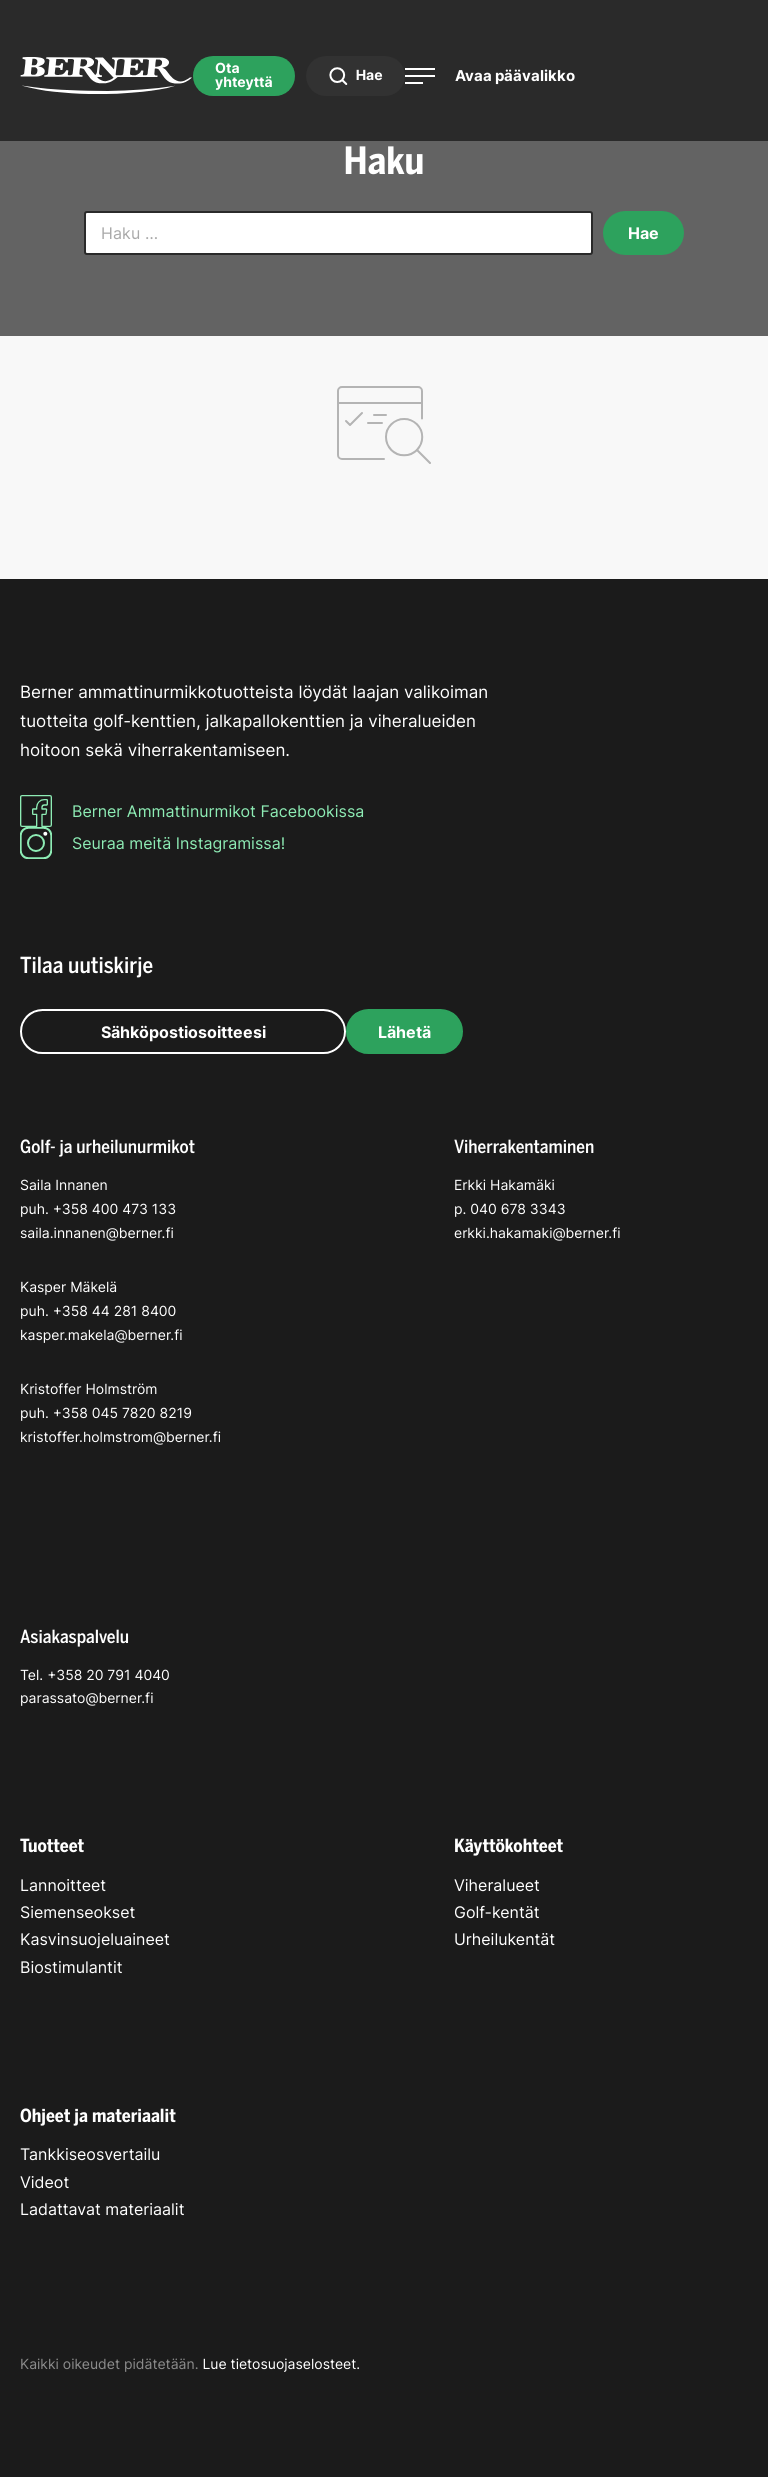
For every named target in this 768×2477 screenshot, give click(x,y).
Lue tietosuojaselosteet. (281, 2364)
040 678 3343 (517, 1209)
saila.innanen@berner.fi (97, 1233)
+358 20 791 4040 (108, 1675)
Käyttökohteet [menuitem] (508, 1846)
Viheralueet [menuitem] (497, 1885)
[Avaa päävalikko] (490, 75)
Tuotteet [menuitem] (52, 1846)
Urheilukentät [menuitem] (504, 1939)
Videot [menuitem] (44, 2182)
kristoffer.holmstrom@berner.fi (120, 1437)
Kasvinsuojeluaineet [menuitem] (95, 1939)
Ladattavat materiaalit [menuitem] (102, 2209)
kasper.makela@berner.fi (101, 1335)
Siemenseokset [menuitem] (77, 1912)
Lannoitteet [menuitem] (63, 1885)
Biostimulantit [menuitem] (71, 1967)
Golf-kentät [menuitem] (497, 1912)
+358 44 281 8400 (115, 1311)
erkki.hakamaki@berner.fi (537, 1233)
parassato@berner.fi (87, 1698)
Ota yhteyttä (244, 75)
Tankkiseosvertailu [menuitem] (90, 2154)
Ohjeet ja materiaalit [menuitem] (98, 2116)
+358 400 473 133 (114, 1209)
